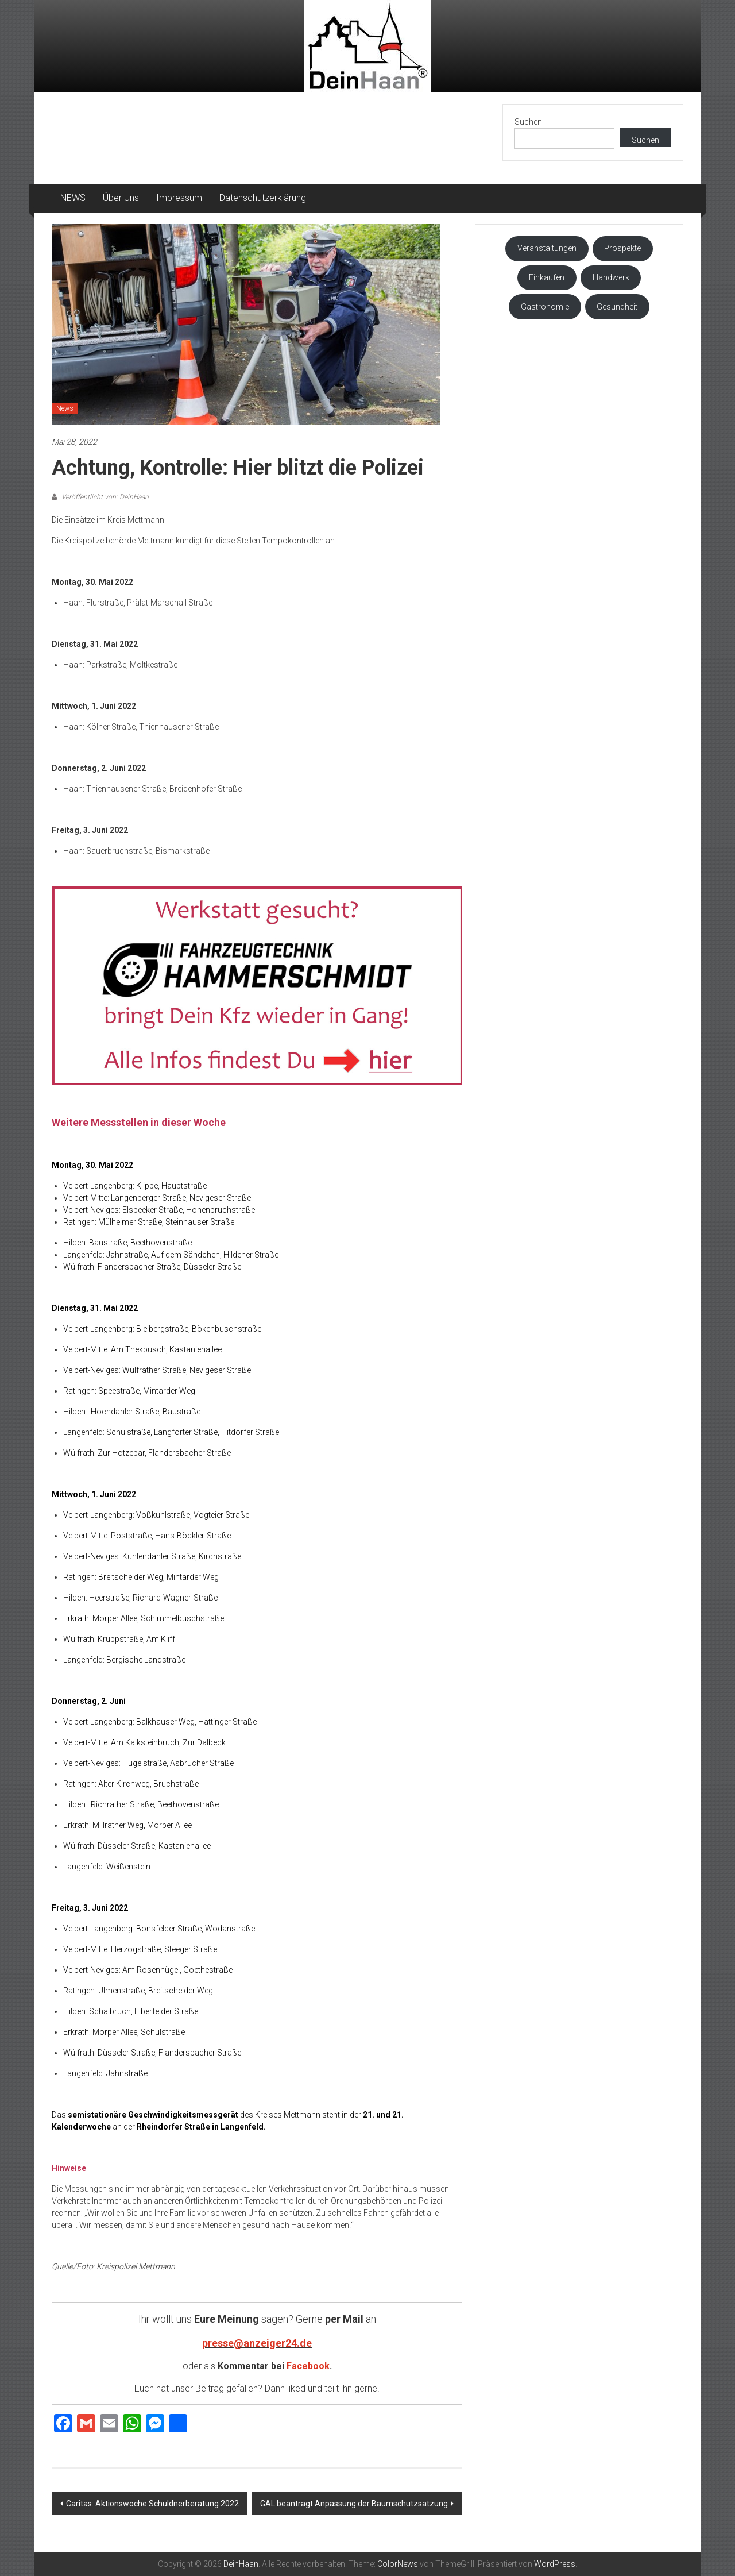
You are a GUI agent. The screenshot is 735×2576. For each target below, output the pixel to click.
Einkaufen (546, 277)
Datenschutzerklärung (262, 197)
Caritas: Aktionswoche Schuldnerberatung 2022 (152, 2503)
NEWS (73, 197)
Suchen (528, 121)
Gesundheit (617, 306)
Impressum (179, 197)
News (65, 408)
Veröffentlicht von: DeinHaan (104, 497)
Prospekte (622, 248)
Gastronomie (545, 306)
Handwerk (611, 277)
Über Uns (121, 197)
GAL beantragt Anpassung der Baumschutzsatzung (354, 2503)
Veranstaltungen (547, 248)
